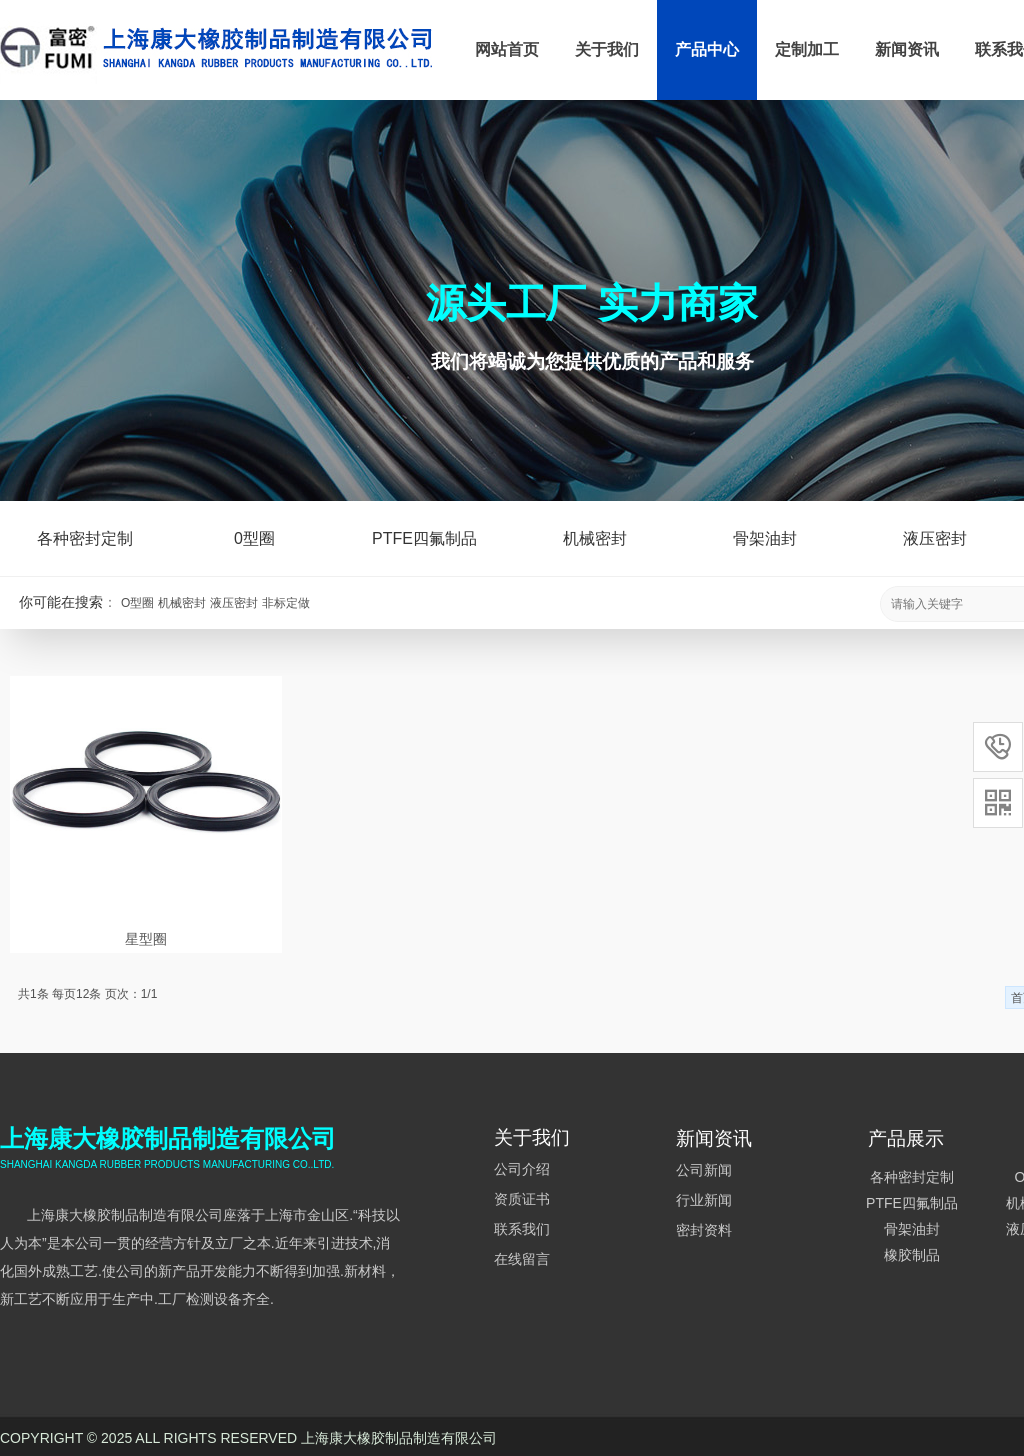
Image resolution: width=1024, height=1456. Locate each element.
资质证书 (522, 1199)
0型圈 (254, 538)
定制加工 (807, 49)
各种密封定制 (85, 538)
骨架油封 (765, 538)
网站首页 (507, 49)
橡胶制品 (912, 1255)
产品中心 (707, 49)
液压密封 (234, 603)
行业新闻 (704, 1200)
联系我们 (522, 1229)
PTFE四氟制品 (424, 538)
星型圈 (146, 939)
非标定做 (286, 603)
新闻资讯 (907, 49)
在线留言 (522, 1259)
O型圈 (137, 603)
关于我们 (607, 49)
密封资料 (704, 1230)
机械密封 (182, 603)
